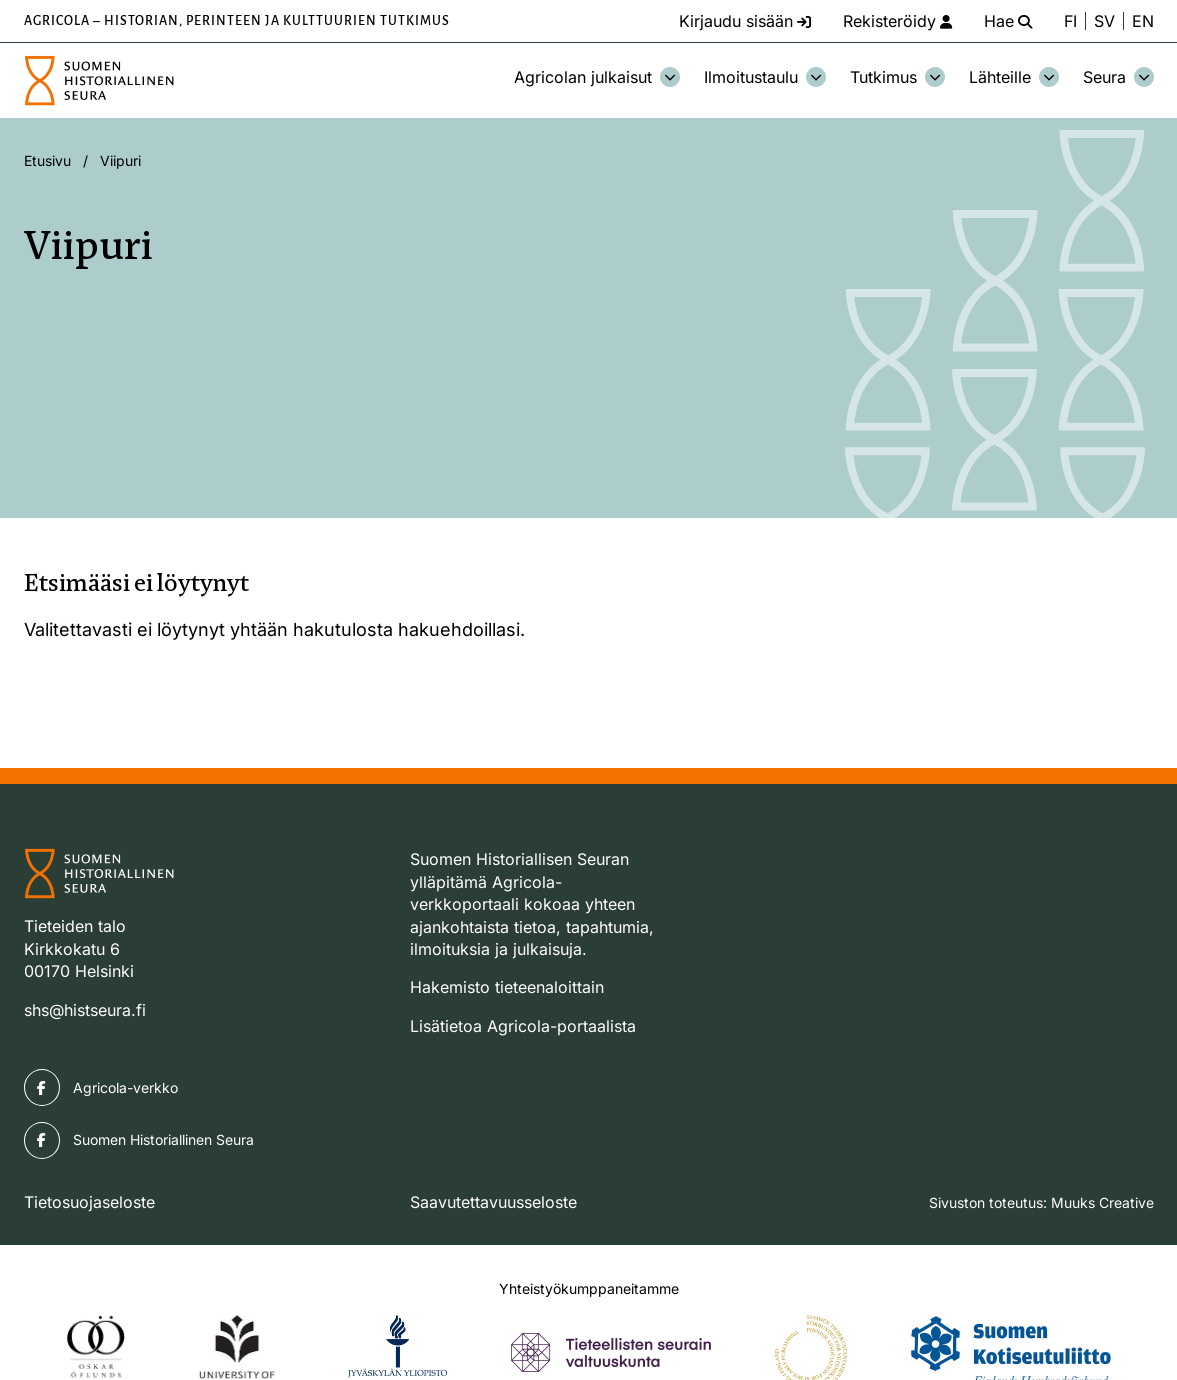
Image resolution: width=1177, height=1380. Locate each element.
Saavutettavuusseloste (493, 1202)
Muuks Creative (1102, 1202)
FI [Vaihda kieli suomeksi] (1070, 21)
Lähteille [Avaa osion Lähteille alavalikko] (1014, 77)
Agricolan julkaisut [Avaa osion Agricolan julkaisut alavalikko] (597, 77)
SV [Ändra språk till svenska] (1104, 21)
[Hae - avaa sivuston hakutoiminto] (1008, 21)
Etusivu (47, 160)
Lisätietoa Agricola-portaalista (523, 1026)
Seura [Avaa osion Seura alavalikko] (1118, 77)
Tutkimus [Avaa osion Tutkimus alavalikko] (897, 77)
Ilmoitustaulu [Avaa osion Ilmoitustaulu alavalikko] (765, 77)
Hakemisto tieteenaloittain (507, 987)
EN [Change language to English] (1143, 21)
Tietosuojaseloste (89, 1202)
